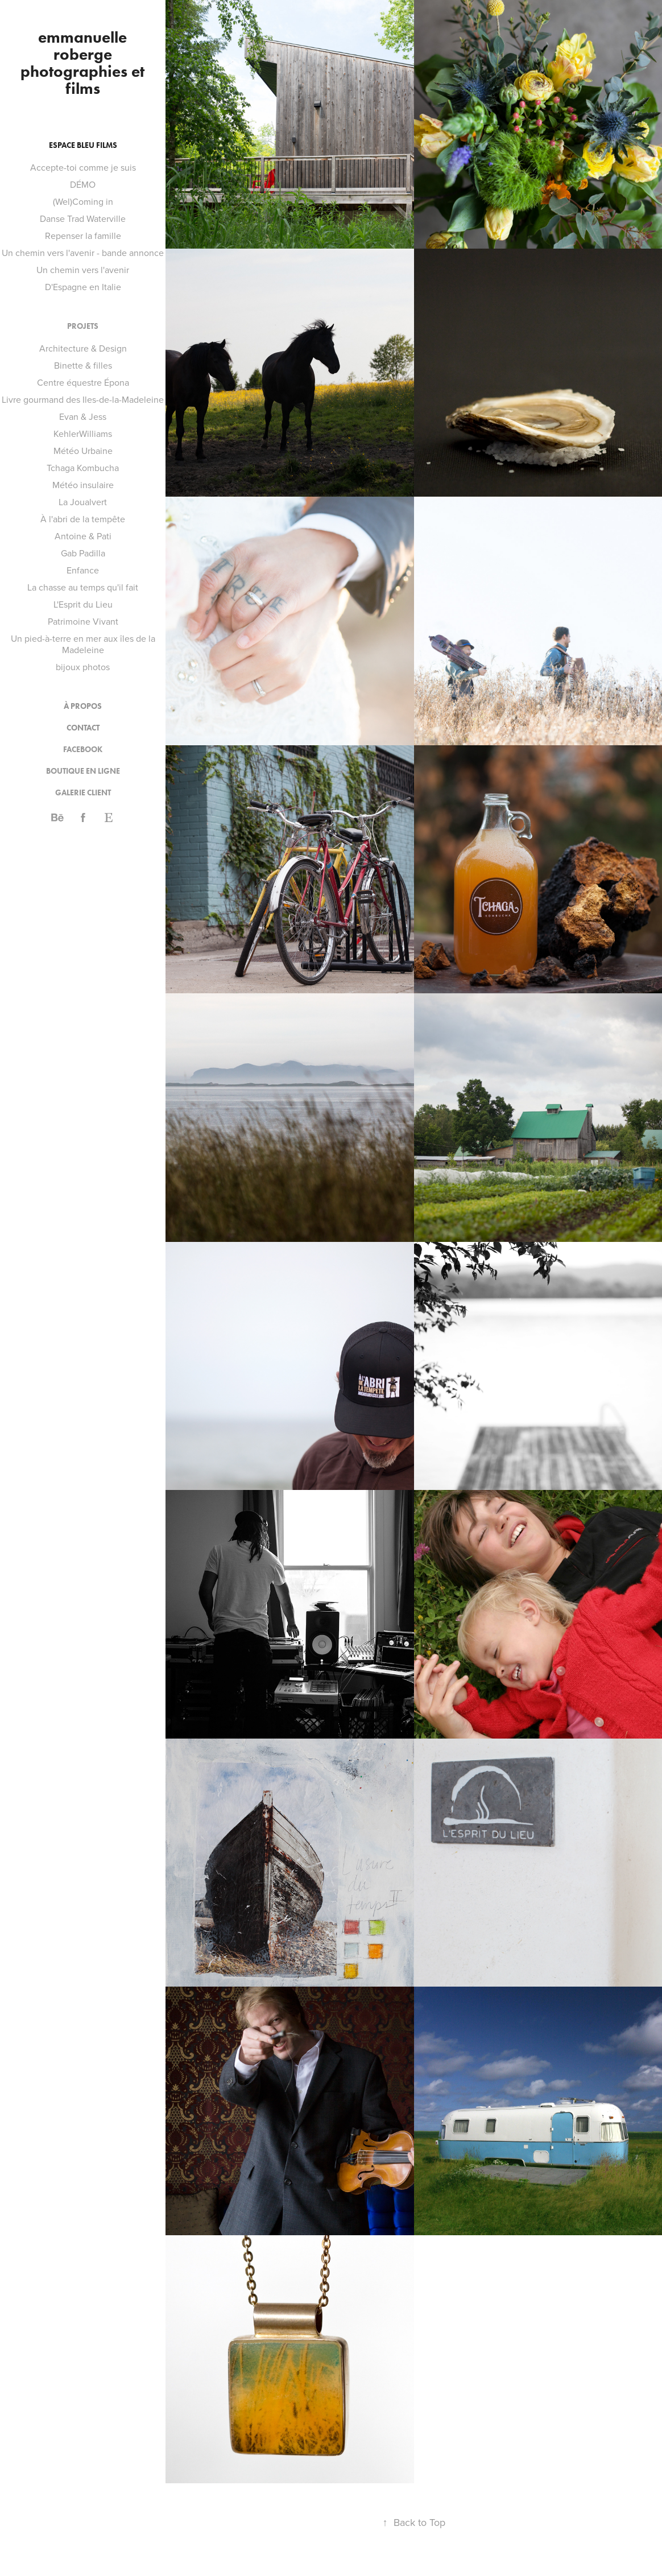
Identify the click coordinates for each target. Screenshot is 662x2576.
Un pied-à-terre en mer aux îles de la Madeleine (83, 644)
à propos (83, 706)
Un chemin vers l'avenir (82, 269)
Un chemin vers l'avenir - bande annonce (83, 252)
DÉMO (83, 184)
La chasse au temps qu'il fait (82, 587)
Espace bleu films (83, 145)
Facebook (82, 749)
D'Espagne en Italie (83, 286)
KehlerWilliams (82, 433)
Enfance (83, 570)
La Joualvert (83, 502)
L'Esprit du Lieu (83, 604)
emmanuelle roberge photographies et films (84, 62)
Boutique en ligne (83, 771)
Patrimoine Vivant (83, 621)
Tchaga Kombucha (83, 467)
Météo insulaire (83, 484)
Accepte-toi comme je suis (83, 167)
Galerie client (83, 793)
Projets (82, 326)
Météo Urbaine (83, 450)
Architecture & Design (83, 348)
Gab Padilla (83, 553)
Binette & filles (83, 365)
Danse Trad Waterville (83, 218)
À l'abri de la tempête (82, 519)
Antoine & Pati (83, 536)
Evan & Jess (82, 416)
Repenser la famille (83, 235)
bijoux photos (83, 666)
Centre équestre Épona (83, 382)
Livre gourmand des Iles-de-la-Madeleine (83, 399)
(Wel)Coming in (83, 201)
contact (83, 728)
